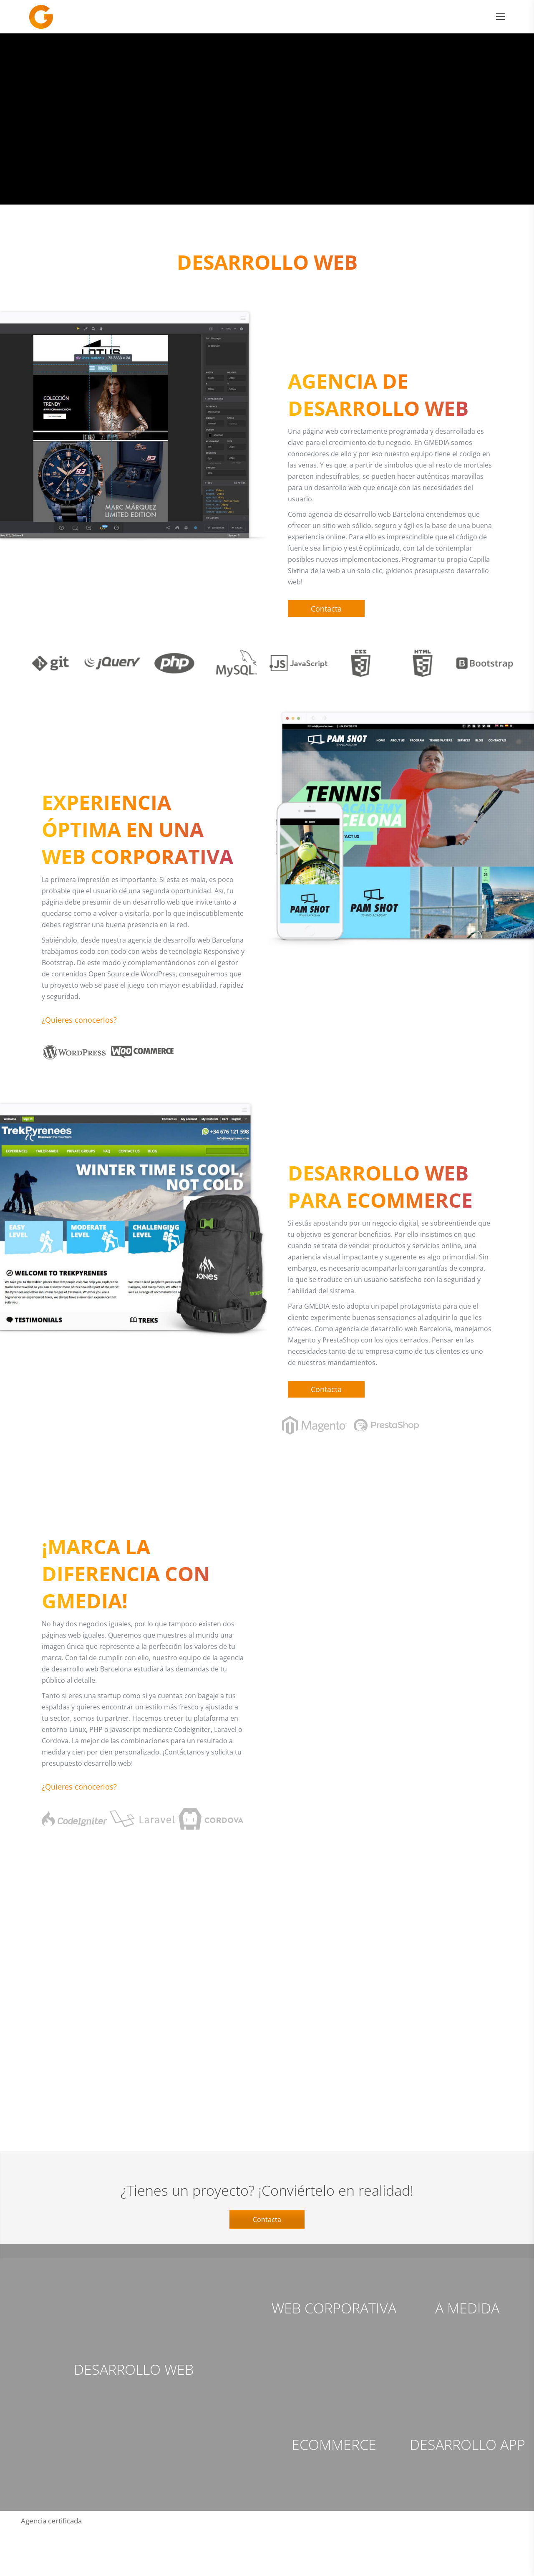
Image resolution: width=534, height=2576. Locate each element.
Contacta (267, 2266)
